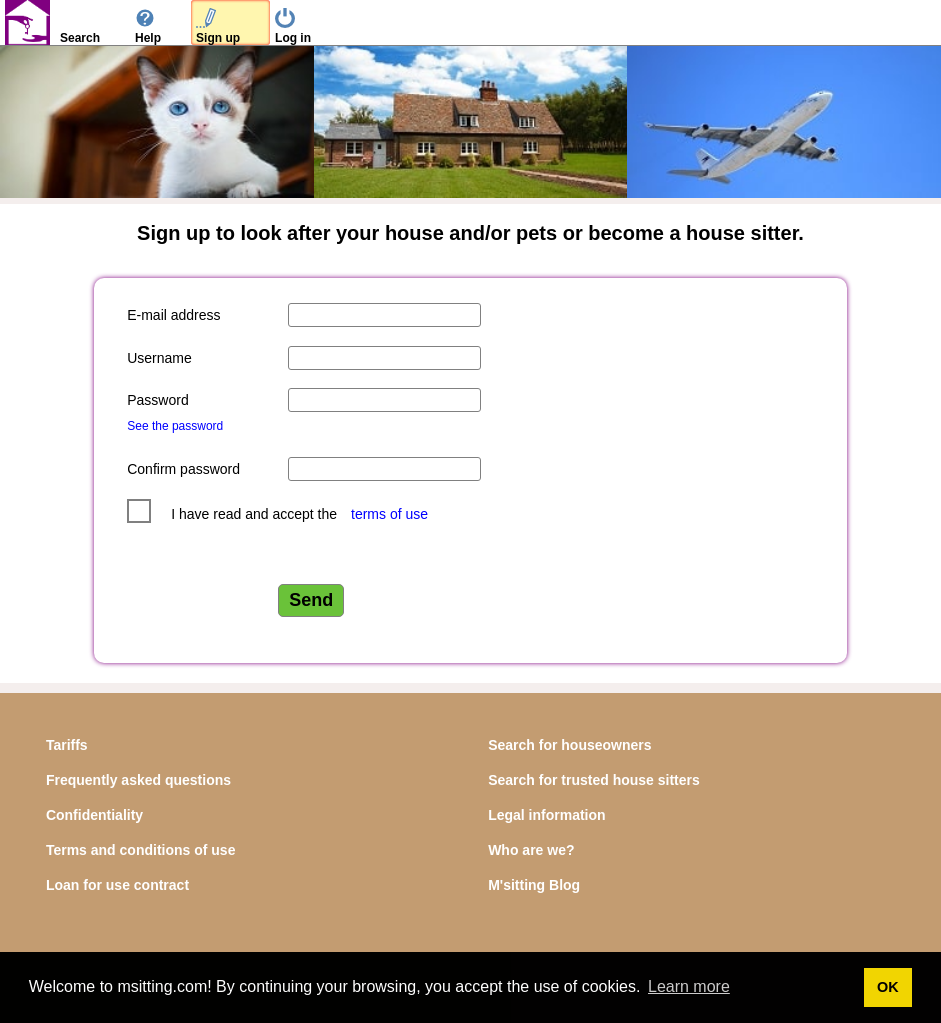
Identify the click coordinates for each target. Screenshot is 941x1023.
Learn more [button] (689, 986)
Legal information (546, 815)
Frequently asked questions (138, 780)
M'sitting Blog (534, 885)
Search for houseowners (569, 745)
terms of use (389, 514)
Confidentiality (94, 815)
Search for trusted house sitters (594, 780)
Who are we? (531, 850)
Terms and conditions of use (141, 850)
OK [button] (888, 987)
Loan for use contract (117, 885)
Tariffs (67, 745)
